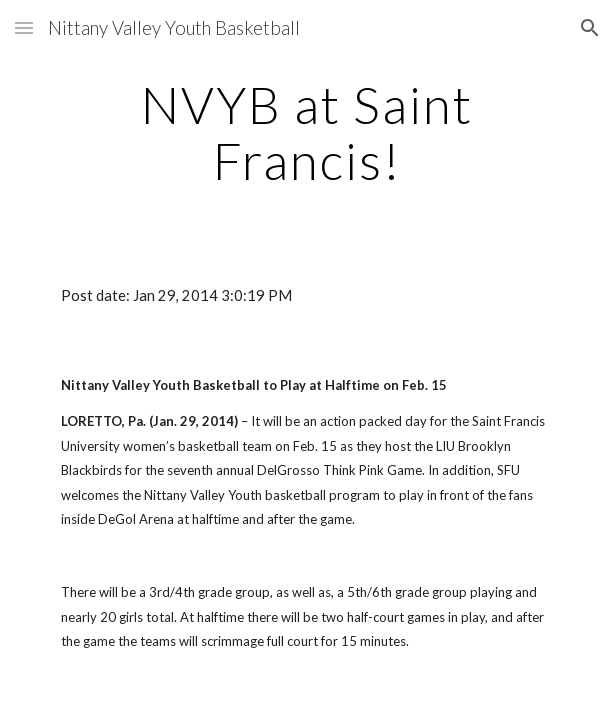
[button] (24, 27)
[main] (306, 132)
